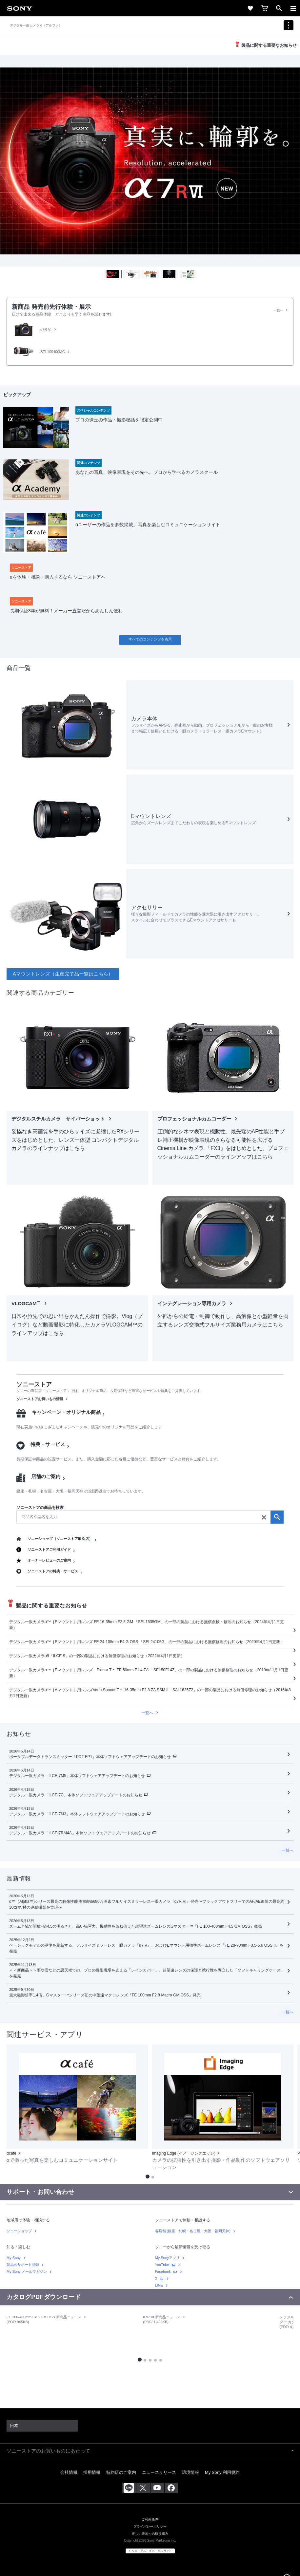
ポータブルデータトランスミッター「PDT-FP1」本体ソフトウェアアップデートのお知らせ (90, 1756)
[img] (150, 161)
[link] (20, 8)
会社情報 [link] (68, 2472)
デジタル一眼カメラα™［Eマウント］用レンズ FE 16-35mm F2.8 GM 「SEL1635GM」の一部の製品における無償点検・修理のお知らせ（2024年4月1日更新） (146, 1625)
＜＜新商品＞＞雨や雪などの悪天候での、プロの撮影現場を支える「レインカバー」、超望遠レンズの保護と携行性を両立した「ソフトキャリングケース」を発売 (147, 1973)
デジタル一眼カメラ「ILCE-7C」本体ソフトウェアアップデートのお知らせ (75, 1795)
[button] (113, 274)
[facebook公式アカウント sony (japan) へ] (171, 2488)
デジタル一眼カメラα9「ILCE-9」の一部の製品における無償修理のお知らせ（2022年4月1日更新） (97, 1656)
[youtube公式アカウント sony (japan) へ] (157, 2488)
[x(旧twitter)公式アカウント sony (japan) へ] (143, 2488)
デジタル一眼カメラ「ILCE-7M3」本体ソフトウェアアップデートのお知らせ (77, 1814)
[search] (149, 1517)
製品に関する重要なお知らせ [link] (269, 45)
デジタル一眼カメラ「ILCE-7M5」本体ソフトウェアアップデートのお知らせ (77, 1775)
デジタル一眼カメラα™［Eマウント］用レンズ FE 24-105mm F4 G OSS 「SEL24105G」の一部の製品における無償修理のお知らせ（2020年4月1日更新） (146, 1642)
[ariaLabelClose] (293, 8)
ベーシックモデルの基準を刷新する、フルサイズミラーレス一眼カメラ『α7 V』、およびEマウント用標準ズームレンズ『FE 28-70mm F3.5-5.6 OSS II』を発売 (146, 1948)
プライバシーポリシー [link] (150, 2526)
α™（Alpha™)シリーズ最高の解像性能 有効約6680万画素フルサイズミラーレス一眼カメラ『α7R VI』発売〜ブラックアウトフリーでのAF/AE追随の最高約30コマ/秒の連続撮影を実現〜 (146, 1904)
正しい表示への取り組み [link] (150, 2533)
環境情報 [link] (190, 2472)
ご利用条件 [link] (150, 2519)
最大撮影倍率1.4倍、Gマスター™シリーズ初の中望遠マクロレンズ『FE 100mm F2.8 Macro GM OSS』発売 (105, 1995)
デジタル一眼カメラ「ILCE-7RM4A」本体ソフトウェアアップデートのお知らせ (79, 1833)
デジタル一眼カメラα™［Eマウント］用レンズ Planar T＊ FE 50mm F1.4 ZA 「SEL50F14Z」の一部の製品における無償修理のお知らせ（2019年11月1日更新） (148, 1673)
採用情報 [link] (91, 2472)
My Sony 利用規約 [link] (222, 2472)
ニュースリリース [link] (159, 2472)
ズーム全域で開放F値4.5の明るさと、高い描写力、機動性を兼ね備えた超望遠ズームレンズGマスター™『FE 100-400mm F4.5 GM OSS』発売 (135, 1926)
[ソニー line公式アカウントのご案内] (129, 2488)
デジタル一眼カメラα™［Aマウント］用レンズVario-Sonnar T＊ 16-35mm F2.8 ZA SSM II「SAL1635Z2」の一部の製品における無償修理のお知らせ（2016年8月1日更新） (150, 1693)
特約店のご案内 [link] (121, 2472)
